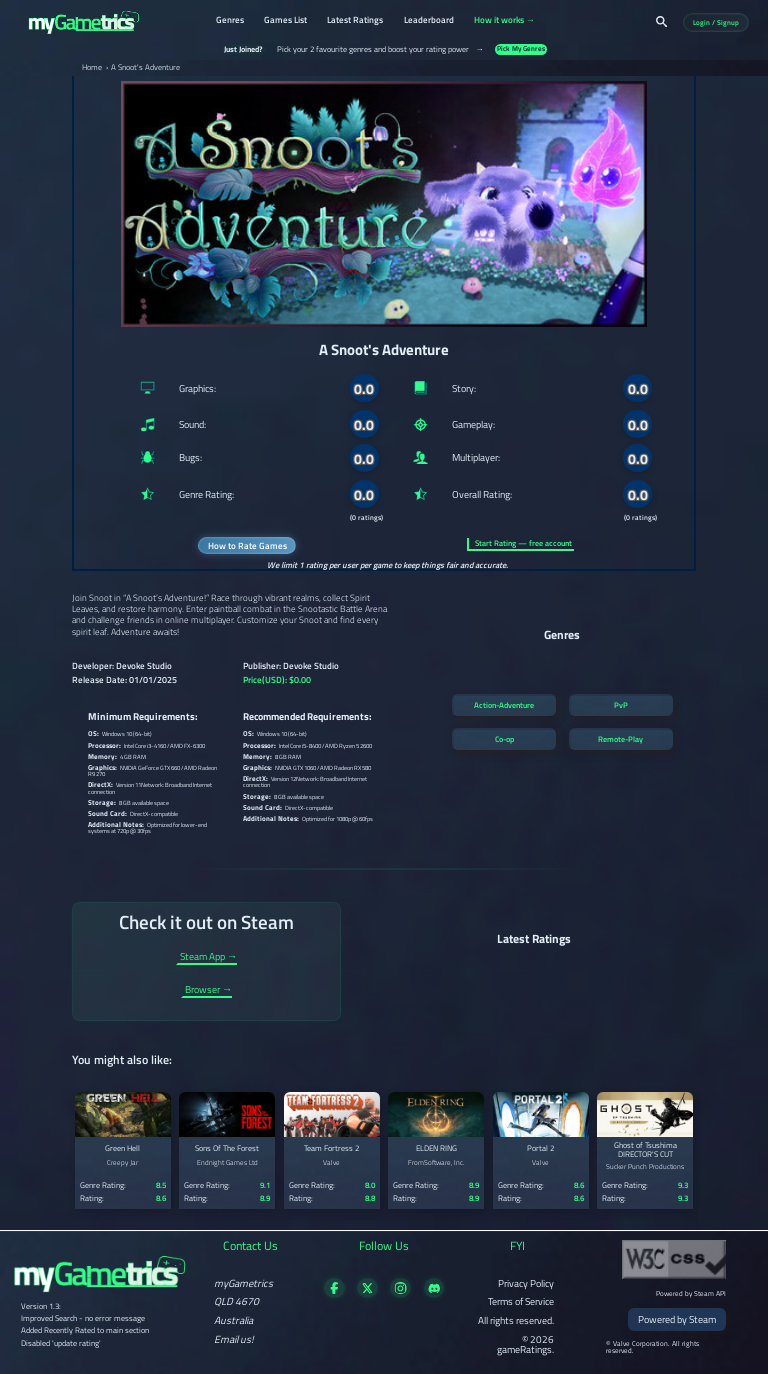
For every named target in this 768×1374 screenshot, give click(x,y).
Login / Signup (716, 22)
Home (92, 68)
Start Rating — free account (523, 543)
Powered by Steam (677, 1319)
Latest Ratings (355, 21)
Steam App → (208, 957)
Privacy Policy (526, 1283)
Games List (285, 21)
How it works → (504, 21)
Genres (230, 21)
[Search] (661, 21)
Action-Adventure (504, 705)
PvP (621, 705)
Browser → (208, 990)
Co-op (504, 739)
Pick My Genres (521, 49)
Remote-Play (620, 739)
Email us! (234, 1339)
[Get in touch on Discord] (434, 1294)
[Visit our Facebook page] (334, 1294)
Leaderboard (429, 21)
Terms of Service (521, 1301)
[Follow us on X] (367, 1294)
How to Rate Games (247, 545)
